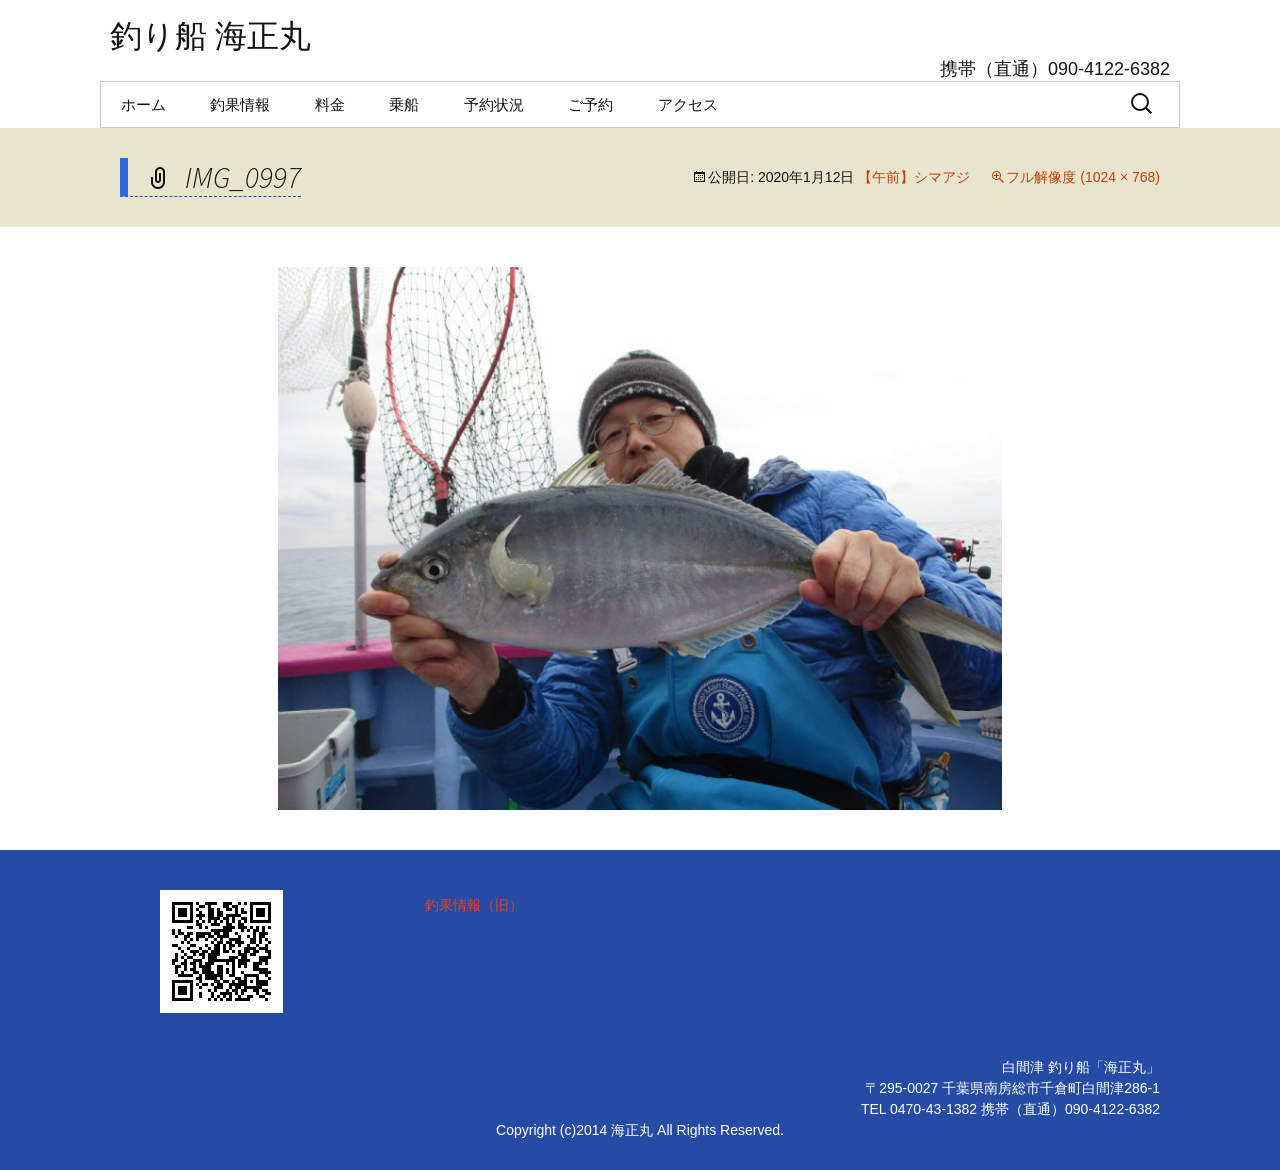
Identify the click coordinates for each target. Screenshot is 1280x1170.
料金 (330, 104)
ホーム (143, 104)
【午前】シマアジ (914, 177)
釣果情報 (240, 104)
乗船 (404, 104)
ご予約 (590, 104)
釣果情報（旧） (474, 905)
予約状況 (494, 104)
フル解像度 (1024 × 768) (1083, 177)
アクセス (688, 104)
